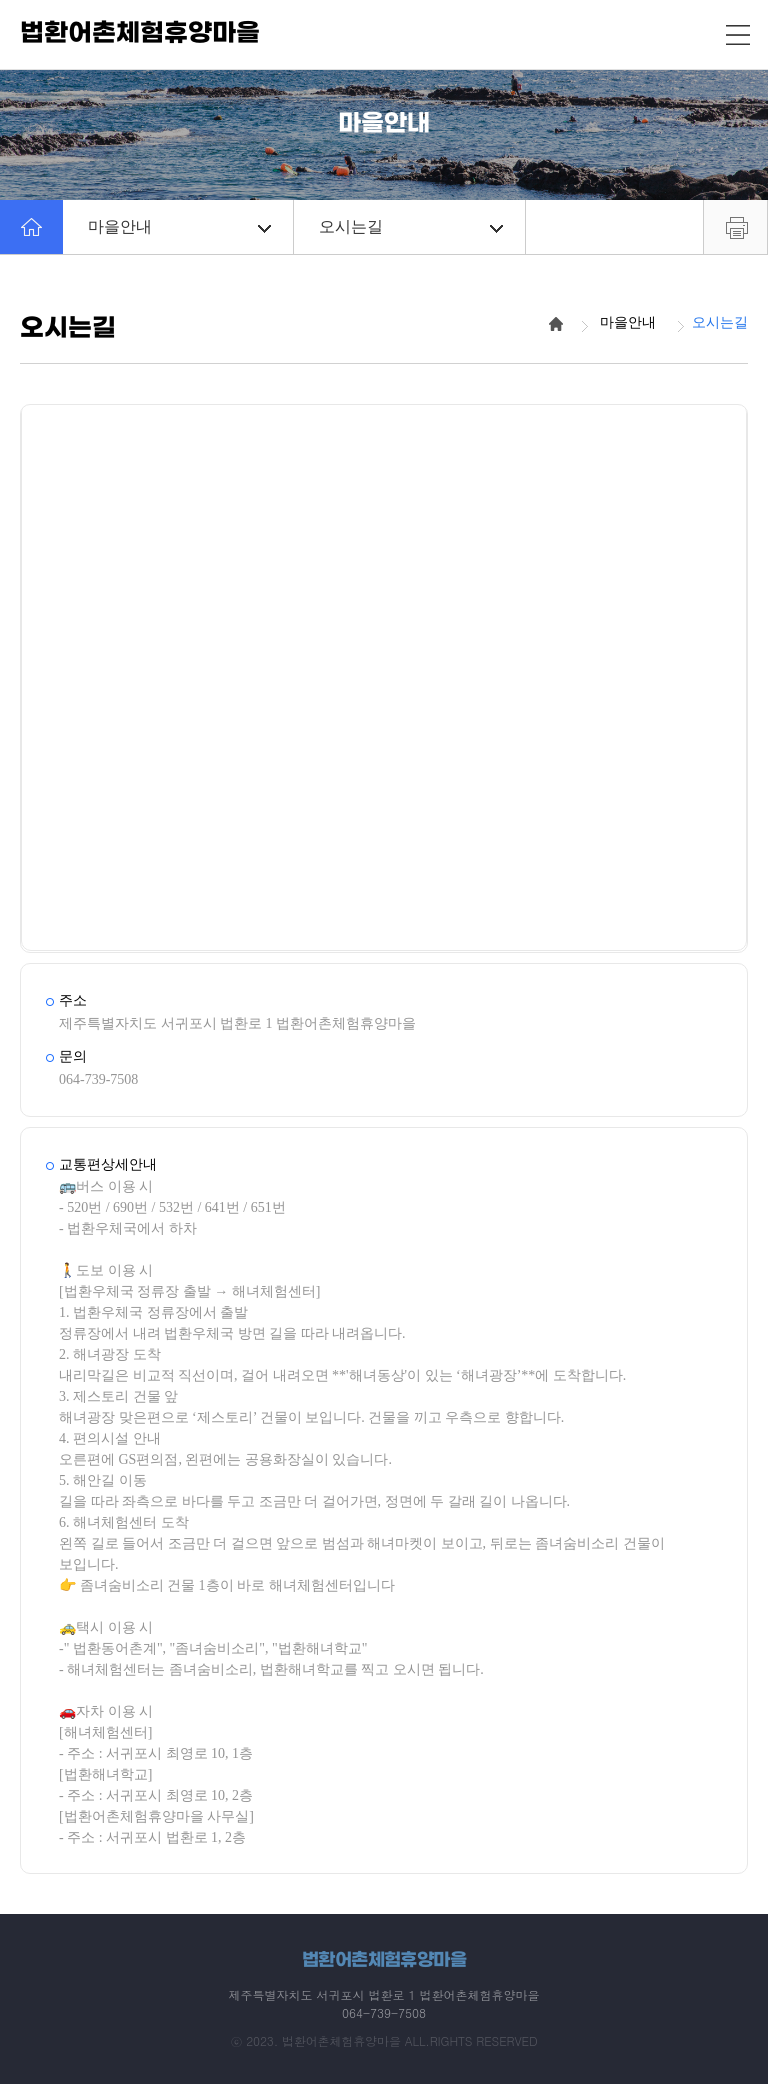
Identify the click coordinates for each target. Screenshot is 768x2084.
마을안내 (179, 226)
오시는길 (410, 226)
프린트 (735, 227)
